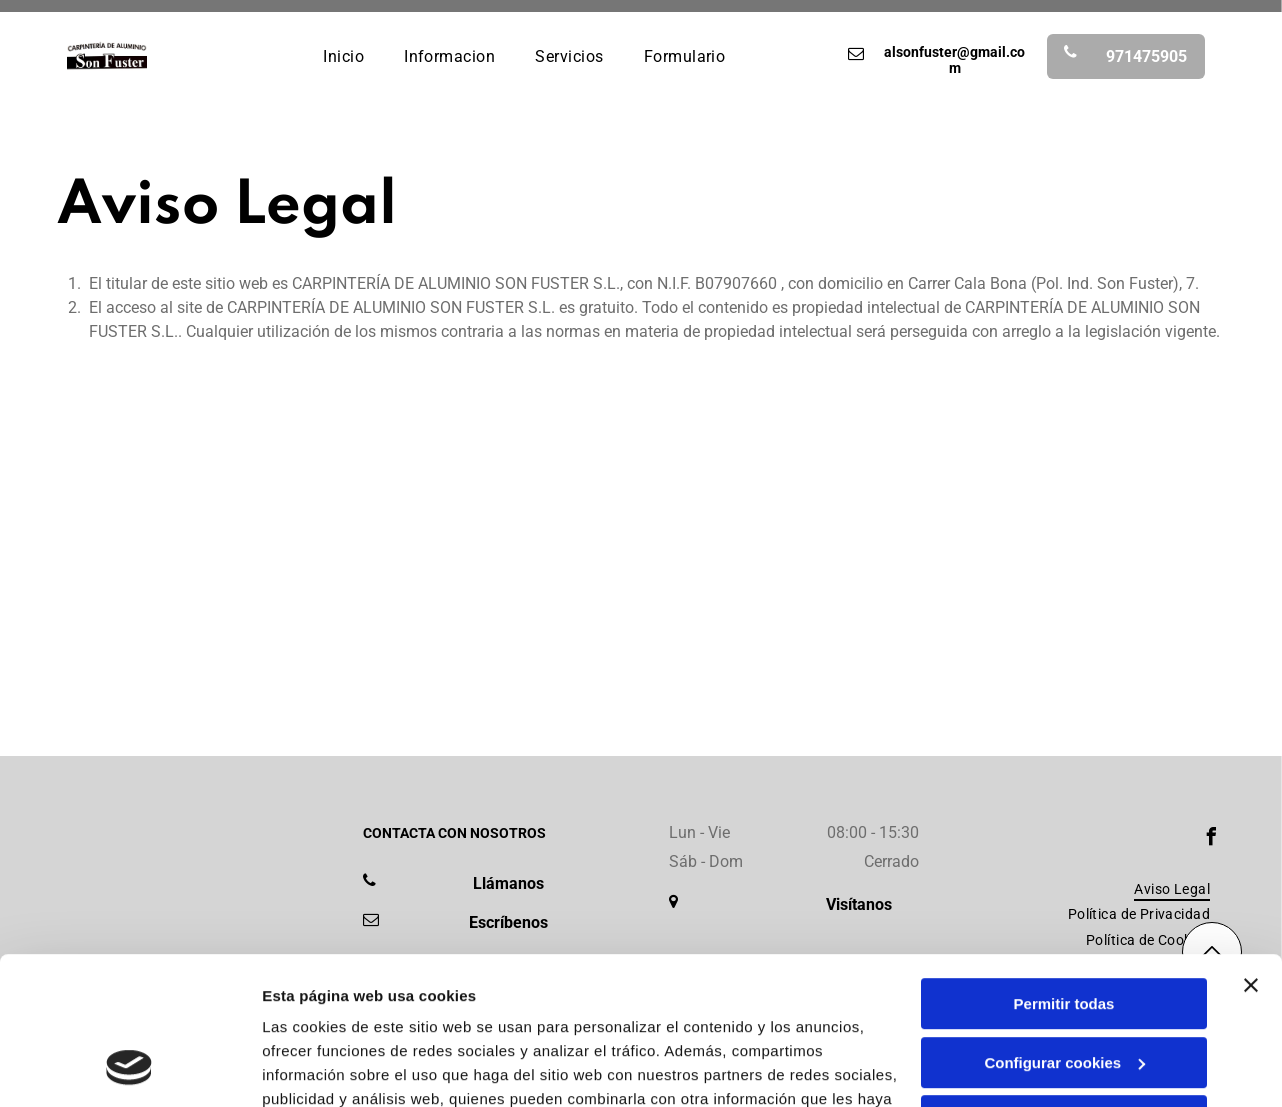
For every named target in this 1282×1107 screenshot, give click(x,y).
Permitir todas (1064, 869)
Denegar (1064, 986)
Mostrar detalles (320, 1067)
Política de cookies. (408, 1012)
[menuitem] (343, 55)
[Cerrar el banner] (1251, 851)
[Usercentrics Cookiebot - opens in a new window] (129, 1068)
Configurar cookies (1064, 927)
